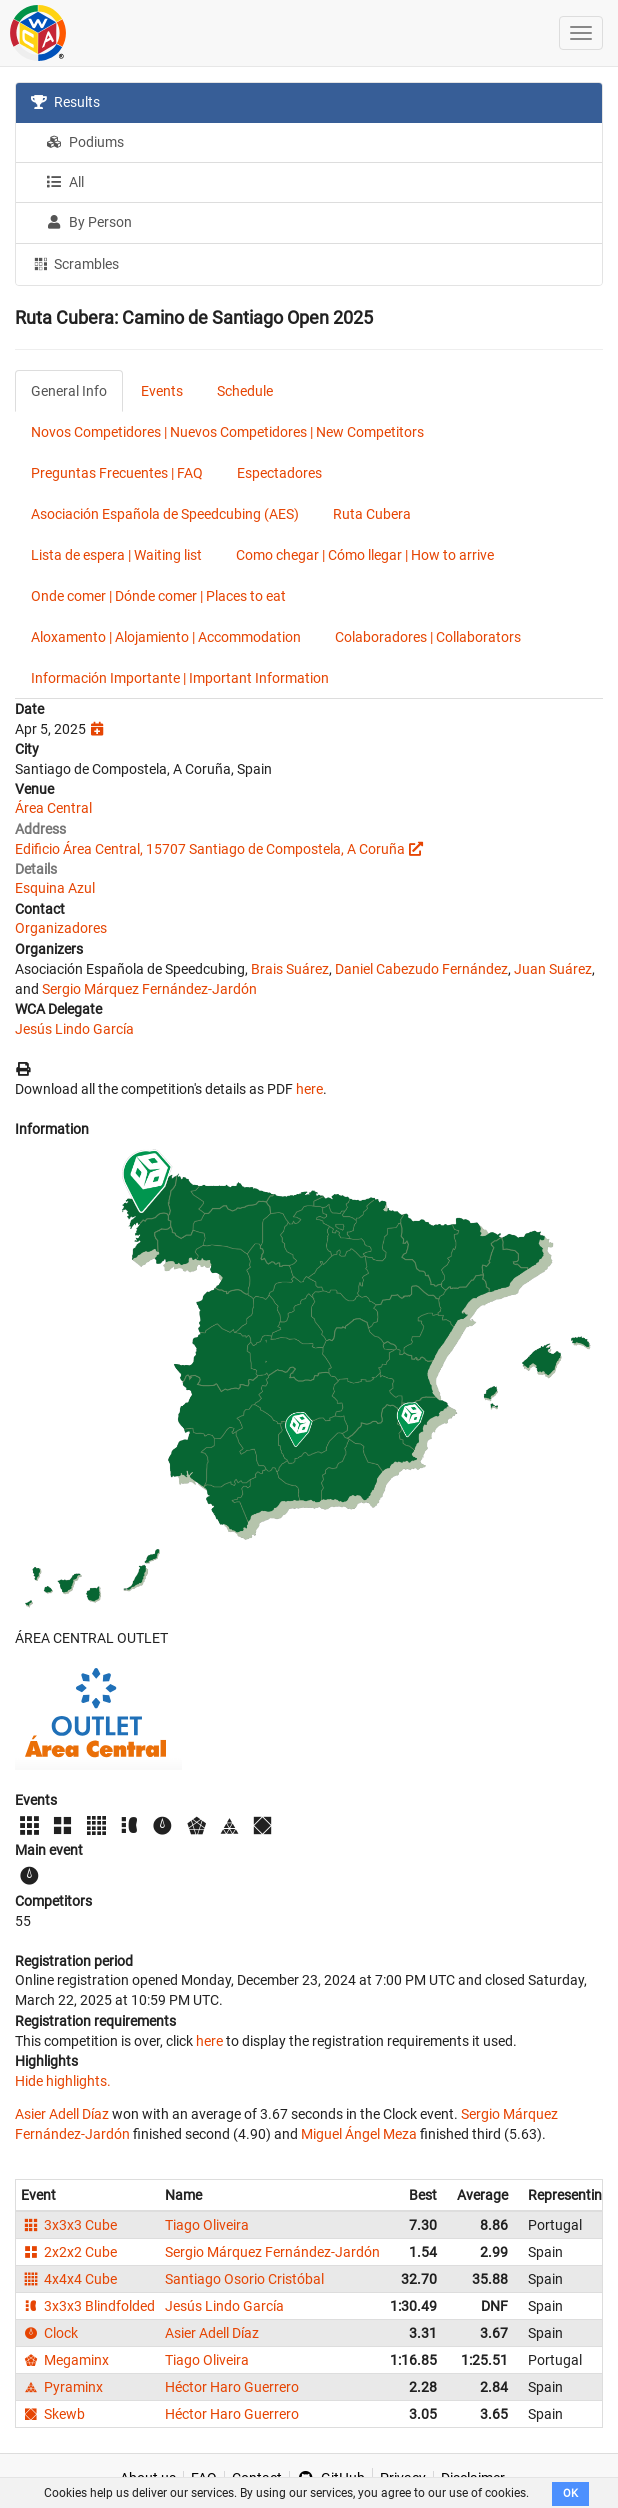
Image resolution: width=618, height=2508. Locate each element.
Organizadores (61, 928)
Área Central (53, 808)
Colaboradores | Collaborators (428, 637)
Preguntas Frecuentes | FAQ (117, 473)
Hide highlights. (63, 2081)
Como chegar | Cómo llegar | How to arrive (365, 555)
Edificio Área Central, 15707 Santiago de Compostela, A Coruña (210, 849)
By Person (89, 222)
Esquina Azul (55, 888)
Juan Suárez (553, 969)
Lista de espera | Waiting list (116, 555)
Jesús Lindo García (74, 1029)
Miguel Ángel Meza (359, 2134)
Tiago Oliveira (207, 2225)
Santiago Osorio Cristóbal (244, 2279)
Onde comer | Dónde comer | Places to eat (158, 596)
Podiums (85, 142)
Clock (49, 2333)
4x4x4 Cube (69, 2279)
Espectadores (279, 473)
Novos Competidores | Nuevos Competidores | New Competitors (227, 432)
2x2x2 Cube (69, 2252)
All (65, 182)
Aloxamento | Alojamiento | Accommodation (166, 637)
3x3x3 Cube (69, 2225)
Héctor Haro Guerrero (232, 2387)
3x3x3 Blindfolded (88, 2306)
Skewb (53, 2414)
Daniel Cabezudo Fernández (421, 969)
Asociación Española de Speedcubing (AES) (165, 514)
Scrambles (75, 263)
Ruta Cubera (372, 514)
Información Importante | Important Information (180, 678)
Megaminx (65, 2360)
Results (65, 102)
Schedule (245, 391)
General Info (69, 391)
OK (570, 2493)
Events (162, 391)
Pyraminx (62, 2387)
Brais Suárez (290, 969)
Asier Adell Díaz (62, 2114)
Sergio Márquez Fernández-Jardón (149, 989)
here (309, 1089)
